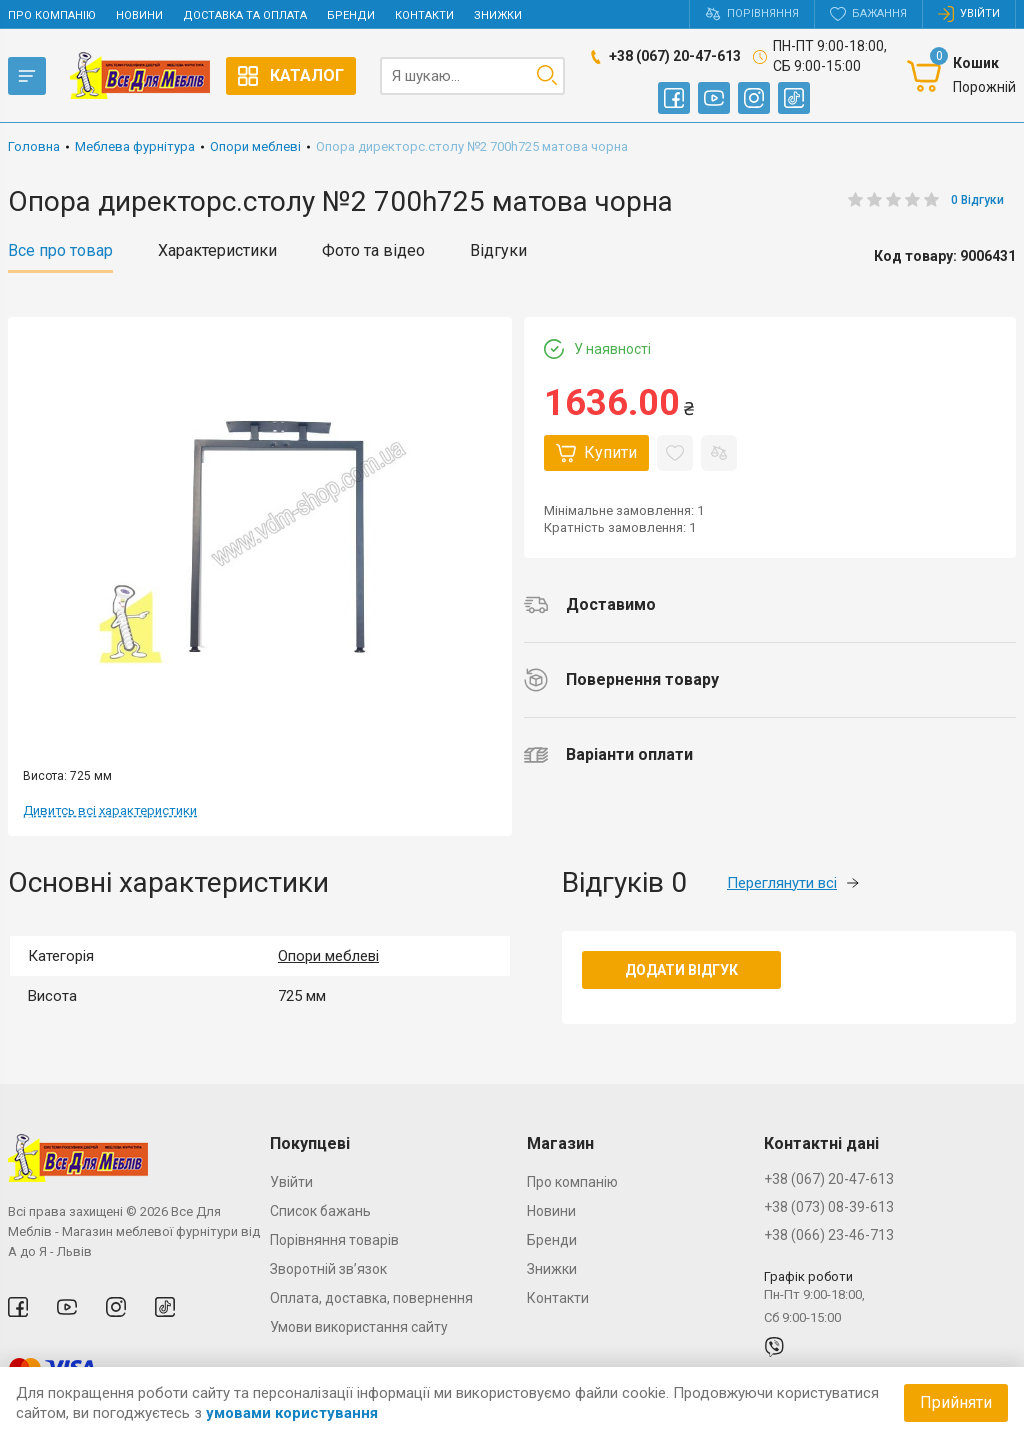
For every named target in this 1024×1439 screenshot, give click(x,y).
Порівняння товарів (334, 1240)
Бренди (351, 15)
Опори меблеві (328, 956)
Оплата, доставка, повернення (371, 1298)
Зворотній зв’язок (328, 1269)
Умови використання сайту (359, 1327)
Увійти (291, 1182)
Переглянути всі (793, 883)
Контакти (424, 15)
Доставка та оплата (245, 15)
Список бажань (320, 1211)
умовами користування (292, 1413)
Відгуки (498, 251)
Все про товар (60, 251)
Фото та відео (373, 251)
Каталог (291, 76)
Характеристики (217, 251)
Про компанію (52, 15)
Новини (139, 15)
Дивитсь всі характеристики (110, 810)
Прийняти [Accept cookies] (956, 1402)
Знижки (498, 15)
